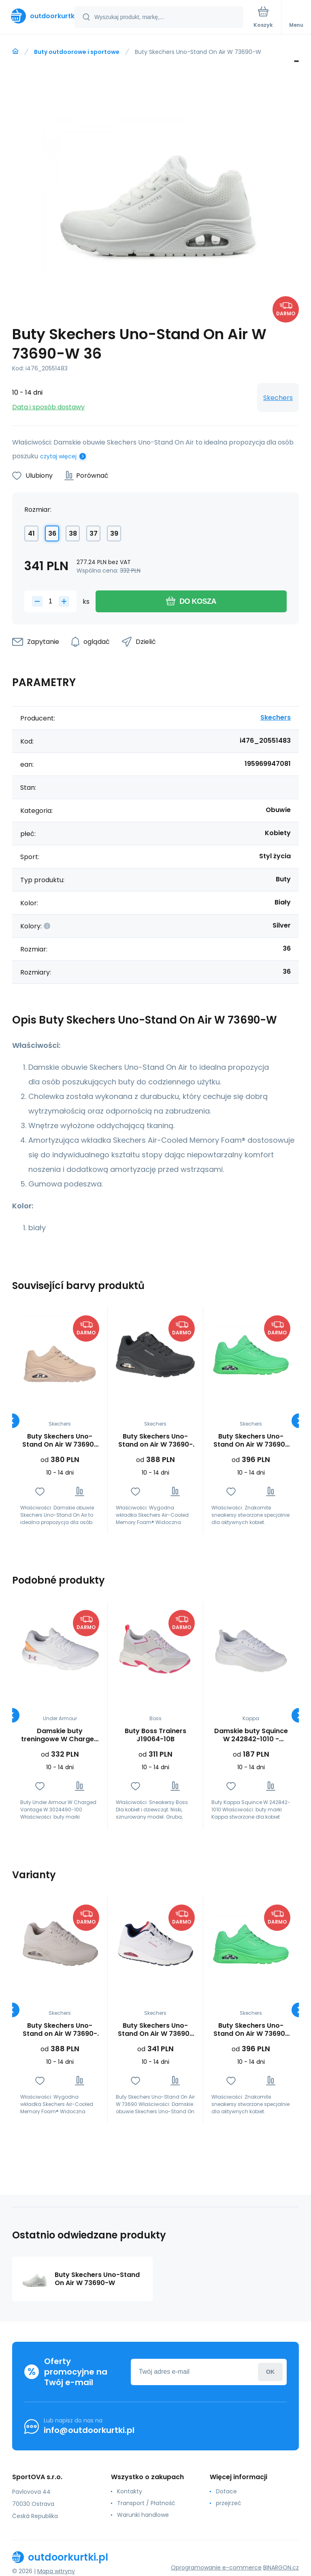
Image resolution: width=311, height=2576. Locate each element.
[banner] (37, 16)
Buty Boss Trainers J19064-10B (155, 1735)
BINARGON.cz (281, 2567)
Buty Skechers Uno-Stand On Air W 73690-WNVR (155, 2030)
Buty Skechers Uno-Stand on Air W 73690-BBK (155, 1440)
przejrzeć (228, 2503)
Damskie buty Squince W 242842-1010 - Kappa (251, 1735)
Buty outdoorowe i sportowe (76, 52)
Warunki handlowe (143, 2515)
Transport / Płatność (146, 2503)
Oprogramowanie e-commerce (216, 2567)
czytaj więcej (58, 456)
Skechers (278, 397)
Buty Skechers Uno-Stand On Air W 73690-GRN (251, 1440)
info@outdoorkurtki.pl (89, 2430)
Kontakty (129, 2491)
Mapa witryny (56, 2571)
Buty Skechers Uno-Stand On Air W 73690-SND (60, 1440)
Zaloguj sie (270, 2372)
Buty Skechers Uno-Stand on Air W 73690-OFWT (60, 2030)
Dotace (226, 2491)
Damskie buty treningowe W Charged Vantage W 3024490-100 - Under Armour (59, 1735)
